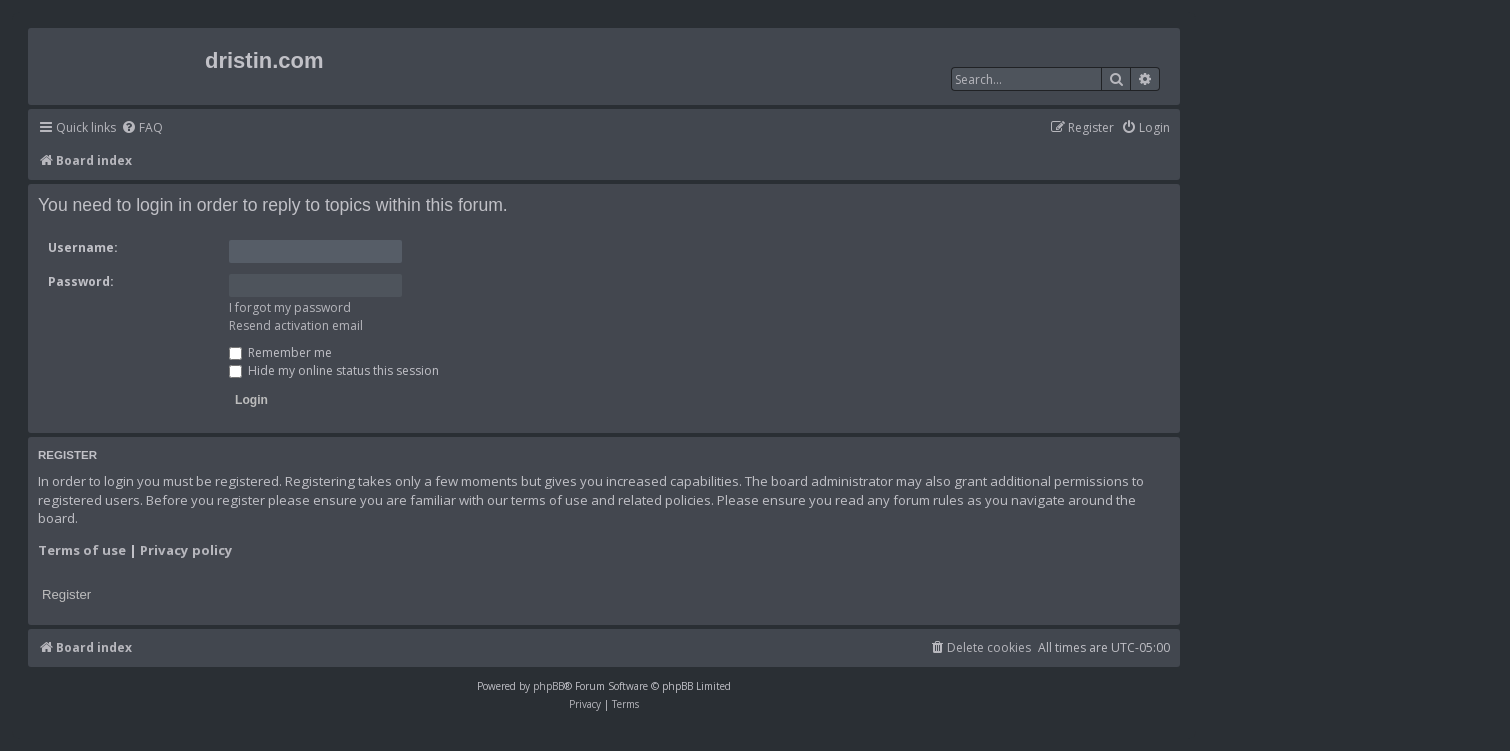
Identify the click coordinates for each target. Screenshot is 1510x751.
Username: (83, 247)
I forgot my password (290, 307)
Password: (81, 281)
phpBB (548, 686)
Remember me (280, 352)
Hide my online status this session (334, 370)
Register (66, 594)
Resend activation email (296, 325)
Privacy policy (186, 550)
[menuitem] (142, 128)
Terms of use (82, 550)
